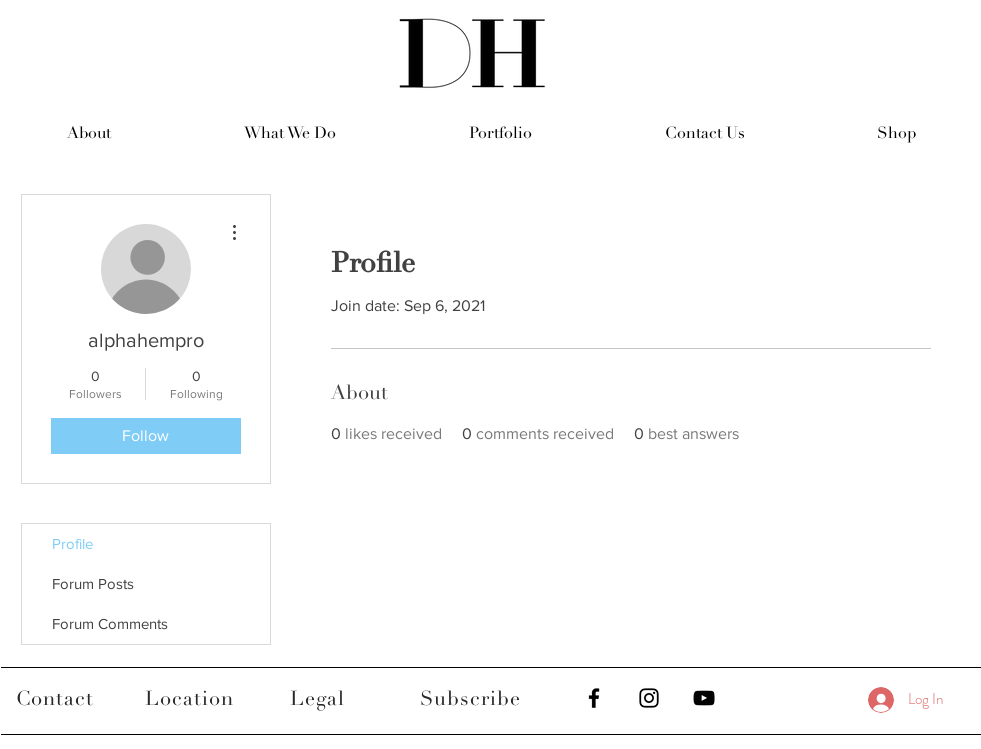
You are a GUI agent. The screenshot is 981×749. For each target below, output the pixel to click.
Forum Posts (93, 583)
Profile (72, 543)
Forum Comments (110, 623)
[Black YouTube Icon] (704, 698)
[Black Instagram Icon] (649, 698)
